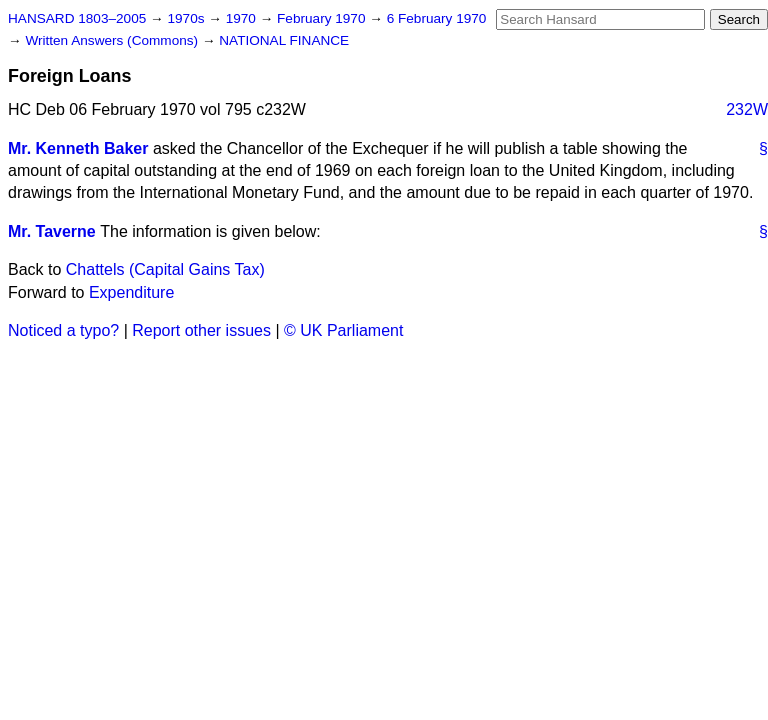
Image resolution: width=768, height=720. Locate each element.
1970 (243, 18)
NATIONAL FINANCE (284, 40)
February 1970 (323, 18)
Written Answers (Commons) (113, 40)
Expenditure (131, 292)
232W (747, 109)
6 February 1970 (437, 18)
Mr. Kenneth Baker (78, 148)
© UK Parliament (343, 330)
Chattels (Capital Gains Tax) (165, 269)
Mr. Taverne (52, 231)
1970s (187, 18)
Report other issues (201, 330)
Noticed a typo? (63, 330)
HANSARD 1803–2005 (77, 18)
